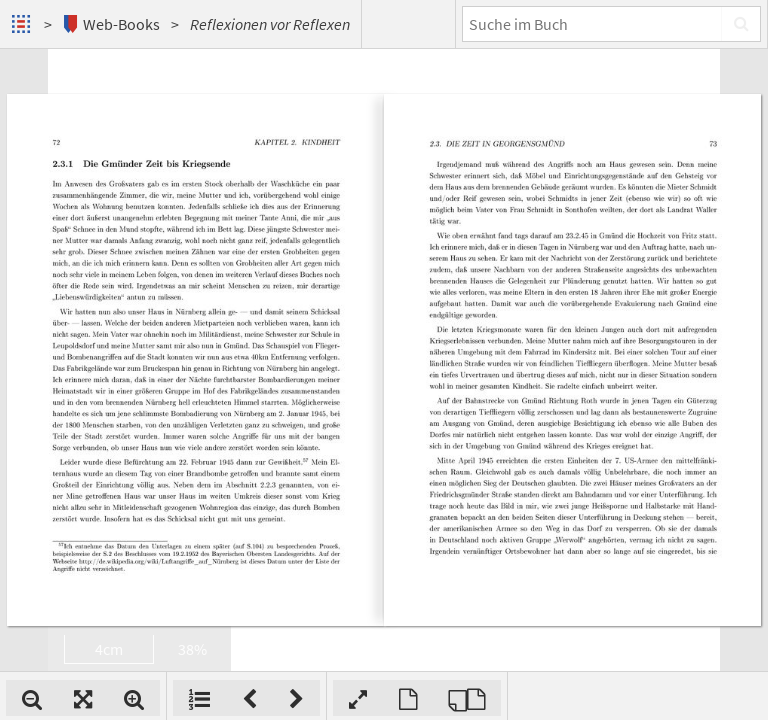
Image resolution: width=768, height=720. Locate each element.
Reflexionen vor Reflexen (270, 24)
